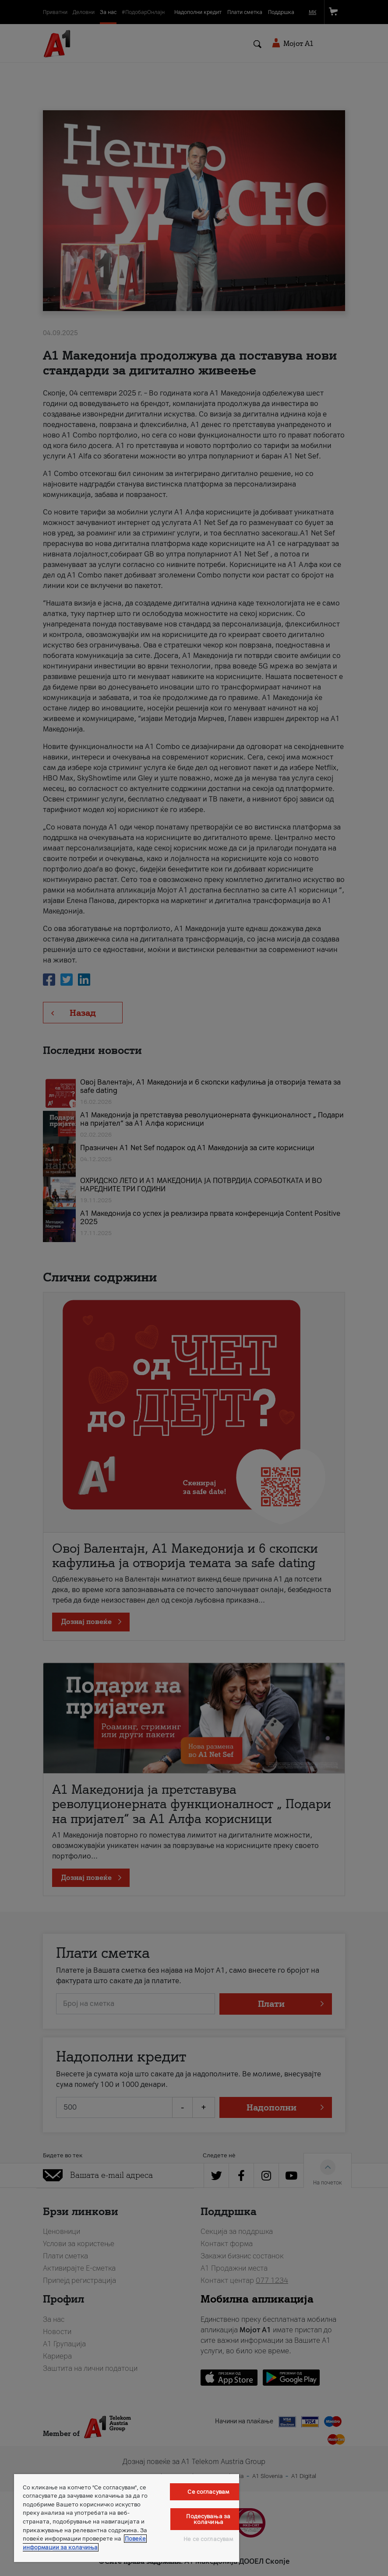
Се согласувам (208, 2491)
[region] (126, 2518)
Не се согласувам (208, 2539)
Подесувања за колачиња (208, 2519)
